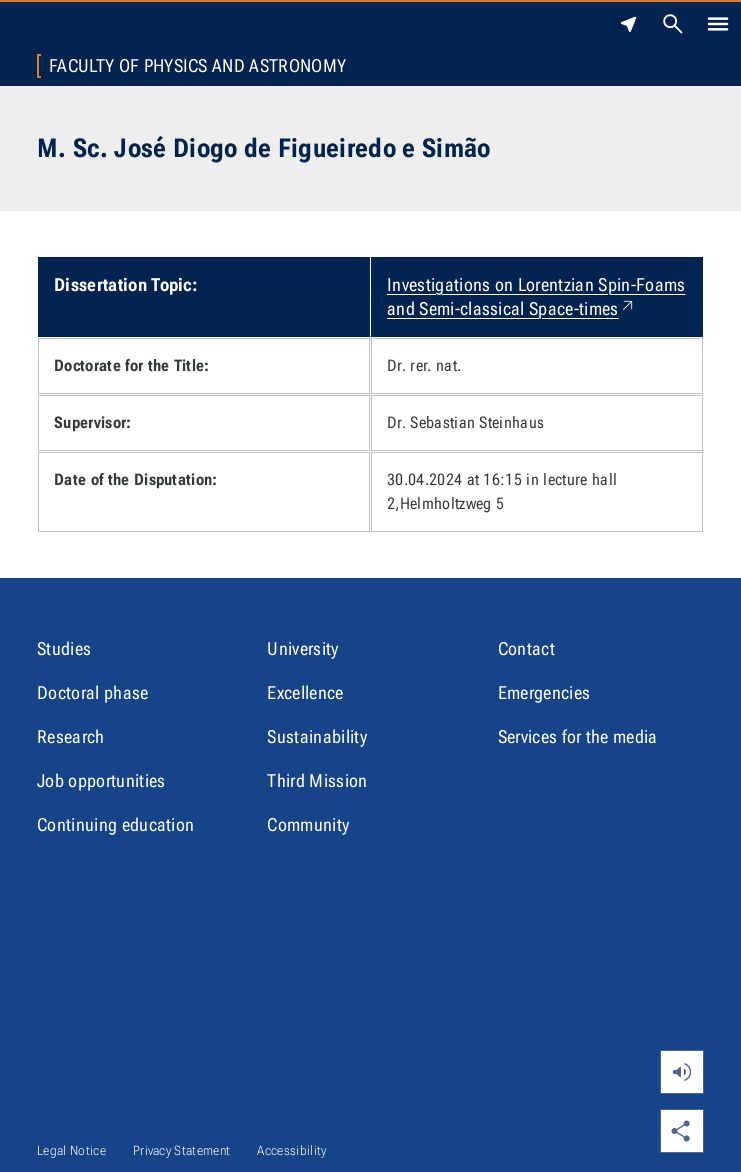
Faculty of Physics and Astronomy (197, 66)
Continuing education (115, 824)
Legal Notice (71, 1150)
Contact (526, 648)
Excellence (305, 692)
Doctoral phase (92, 692)
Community (308, 824)
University (302, 648)
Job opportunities (101, 780)
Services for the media (578, 736)
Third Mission (317, 780)
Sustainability (316, 736)
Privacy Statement (181, 1150)
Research (71, 736)
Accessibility (291, 1150)
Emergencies (544, 692)
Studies (64, 648)
